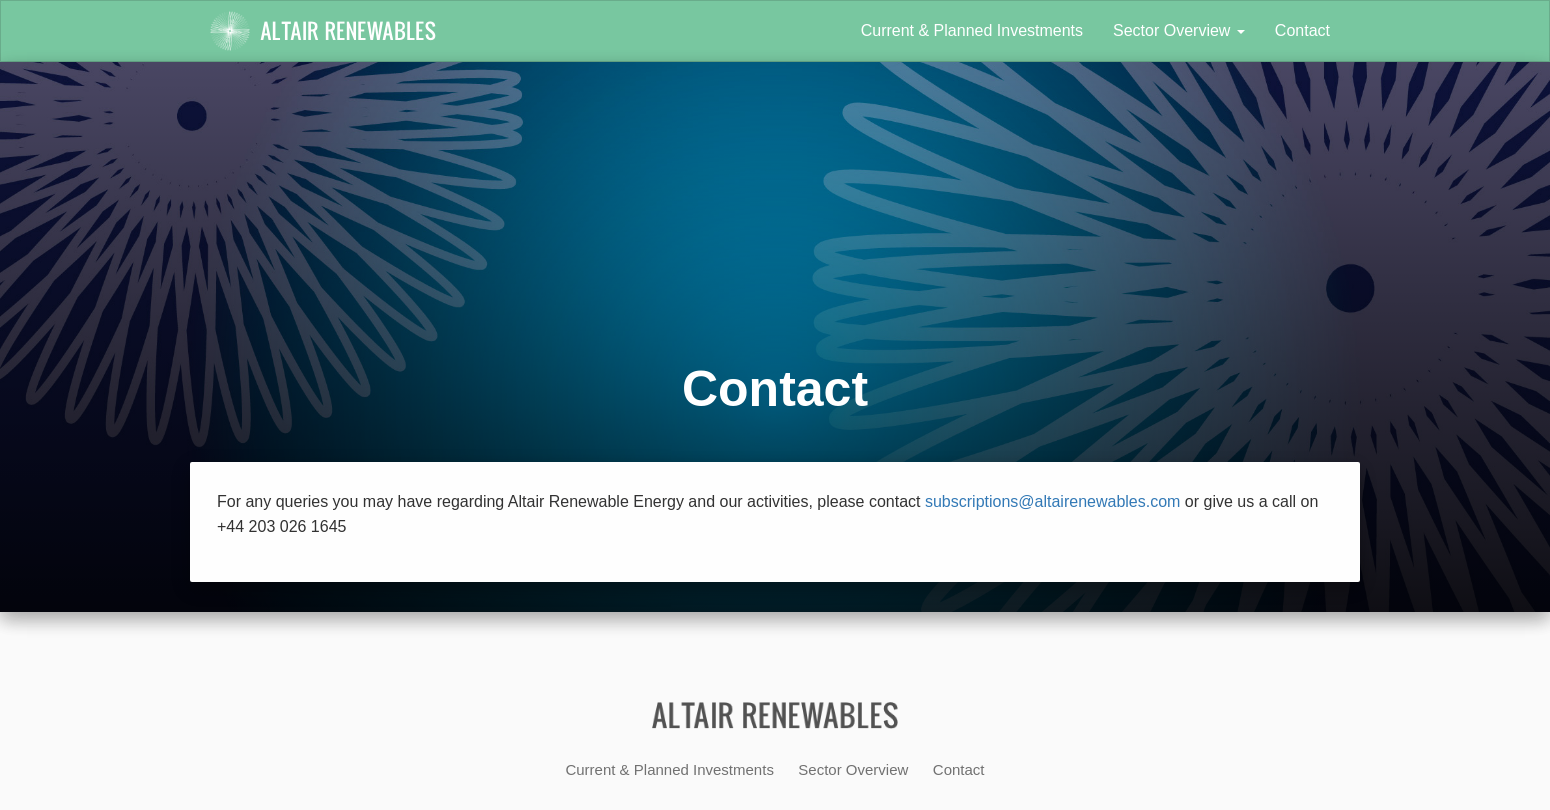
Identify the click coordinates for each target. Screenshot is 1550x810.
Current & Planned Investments (972, 30)
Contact (1302, 30)
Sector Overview (1179, 30)
